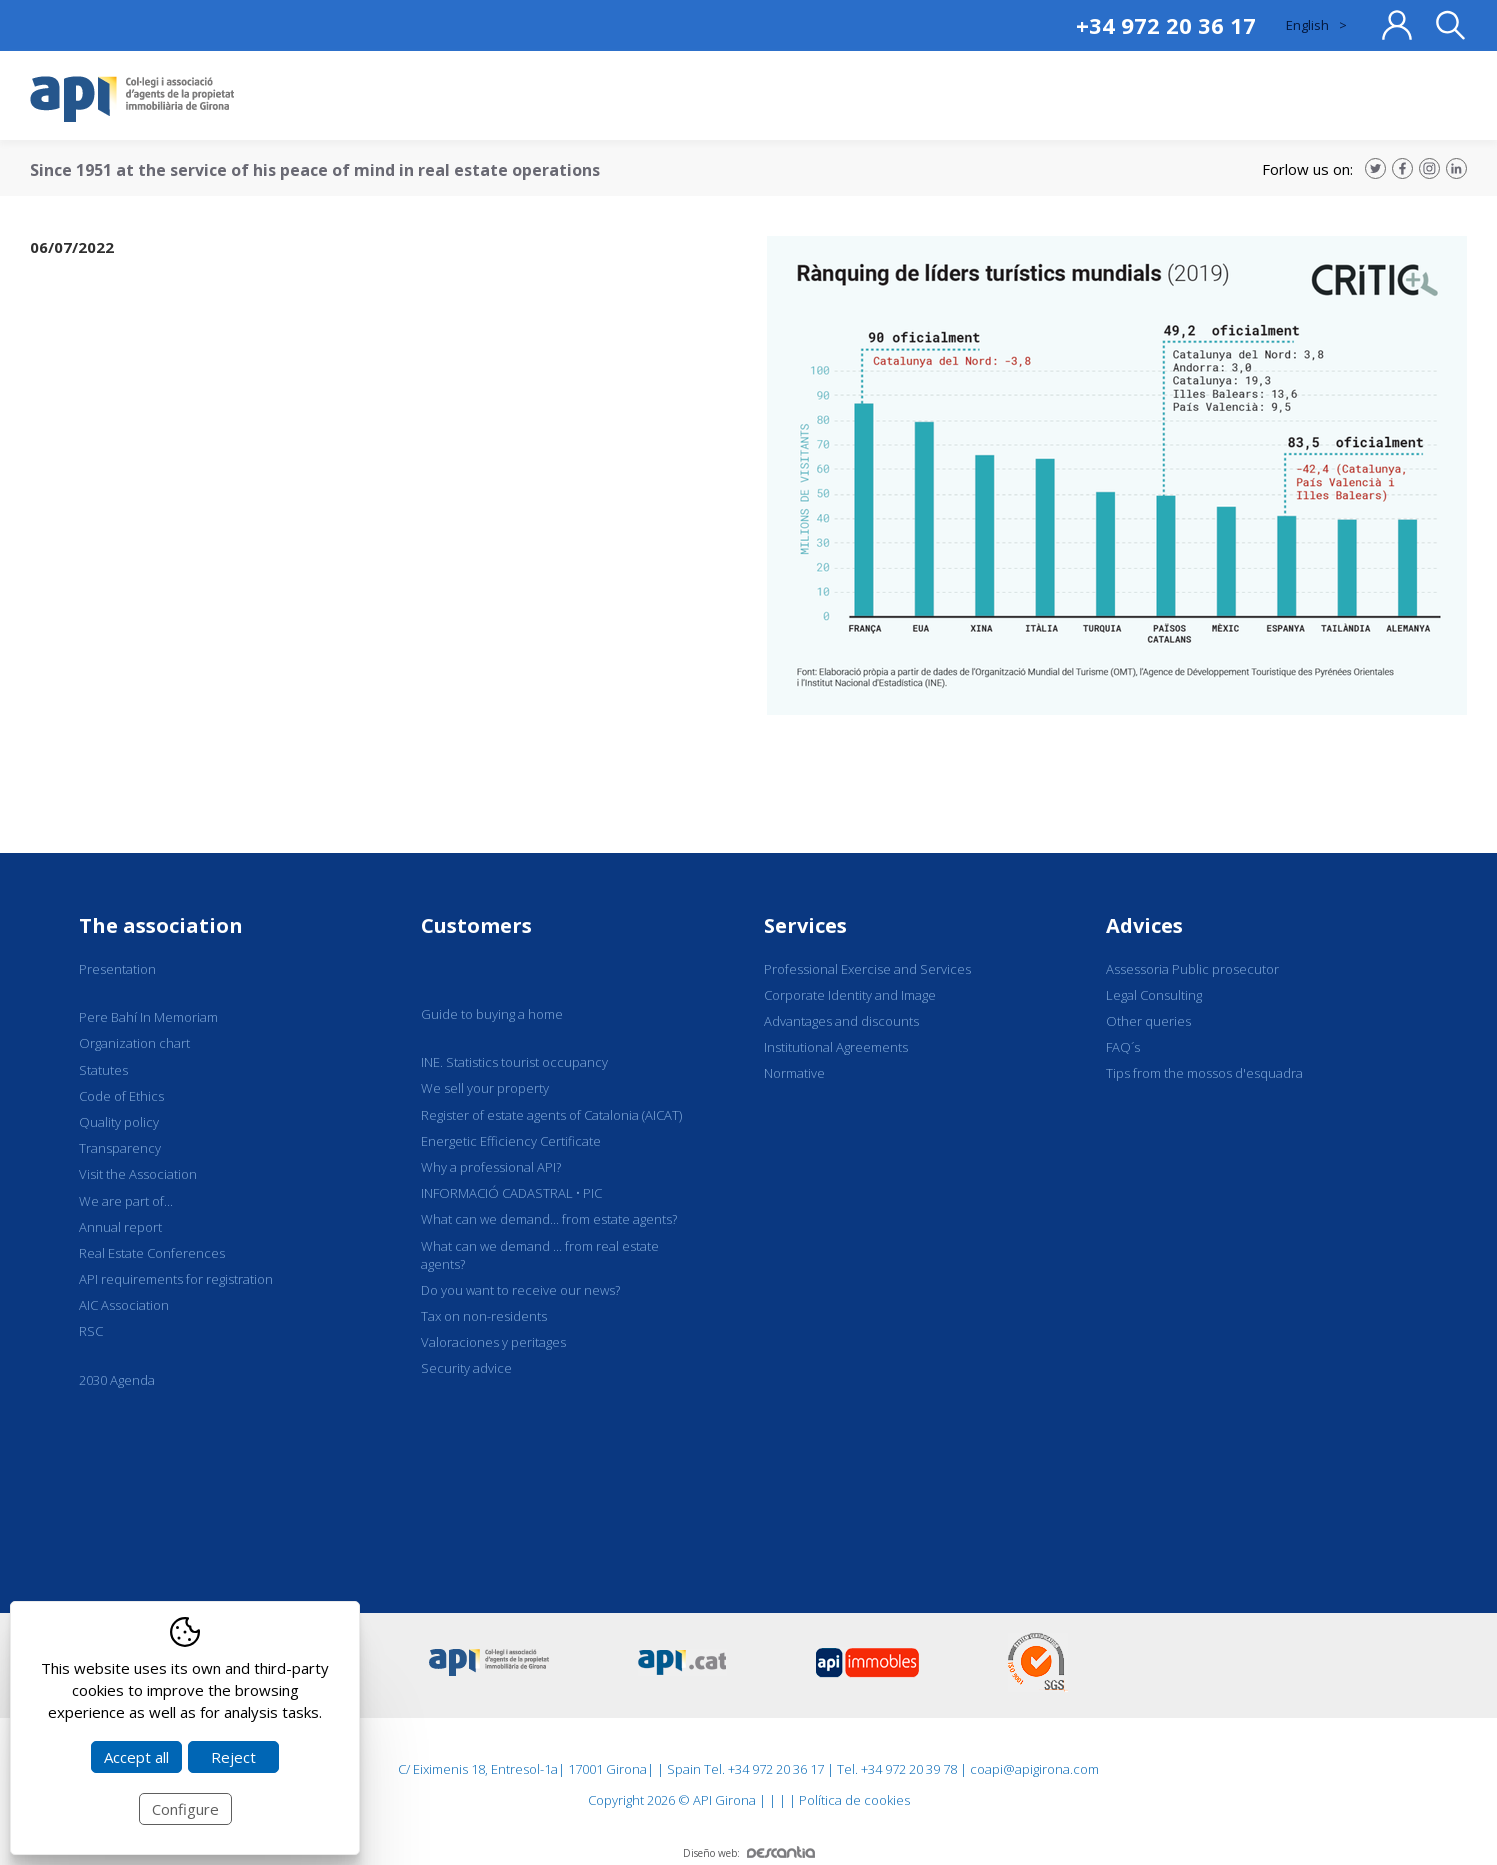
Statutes (103, 1070)
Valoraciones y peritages (493, 1342)
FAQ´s (1123, 1047)
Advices (1144, 925)
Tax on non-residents (484, 1316)
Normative (794, 1073)
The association (161, 925)
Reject (233, 1757)
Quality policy (119, 1122)
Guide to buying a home (492, 1014)
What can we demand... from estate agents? (549, 1219)
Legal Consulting (1154, 995)
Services (805, 925)
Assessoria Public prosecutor (1192, 969)
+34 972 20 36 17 (1166, 25)
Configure (185, 1809)
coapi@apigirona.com (1034, 1769)
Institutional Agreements (836, 1047)
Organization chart (134, 1043)
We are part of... (126, 1201)
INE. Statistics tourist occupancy (514, 1062)
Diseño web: (749, 1853)
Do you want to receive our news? (520, 1290)
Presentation (117, 969)
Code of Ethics (121, 1096)
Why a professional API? (491, 1167)
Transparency (120, 1148)
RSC (91, 1331)
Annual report (120, 1227)
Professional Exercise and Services (867, 969)
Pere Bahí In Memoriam (148, 1017)
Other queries (1148, 1021)
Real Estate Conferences (152, 1253)
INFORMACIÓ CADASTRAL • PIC (511, 1193)
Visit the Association (138, 1174)
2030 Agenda (117, 1380)
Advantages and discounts (841, 1021)
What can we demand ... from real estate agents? (540, 1255)
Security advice (466, 1368)
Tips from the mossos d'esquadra (1204, 1073)
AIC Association (124, 1305)
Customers (476, 925)
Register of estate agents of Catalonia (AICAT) (551, 1115)
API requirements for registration (176, 1279)
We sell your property (485, 1088)
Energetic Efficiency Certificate (511, 1141)
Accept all (136, 1757)
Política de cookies (854, 1800)
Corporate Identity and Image (850, 995)
